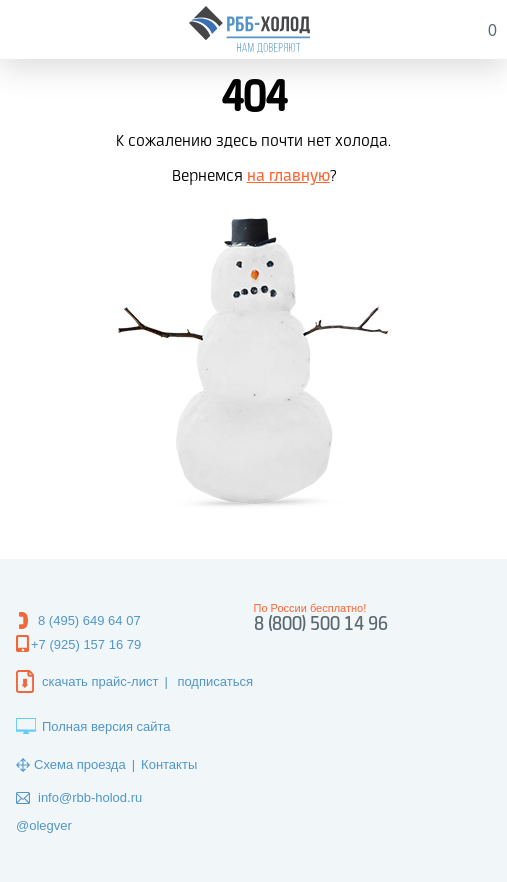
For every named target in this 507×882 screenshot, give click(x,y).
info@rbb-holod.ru (90, 797)
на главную (288, 176)
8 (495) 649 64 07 (89, 620)
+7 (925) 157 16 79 (86, 644)
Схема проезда (80, 764)
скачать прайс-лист (100, 681)
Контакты (169, 764)
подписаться (215, 681)
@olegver (44, 825)
